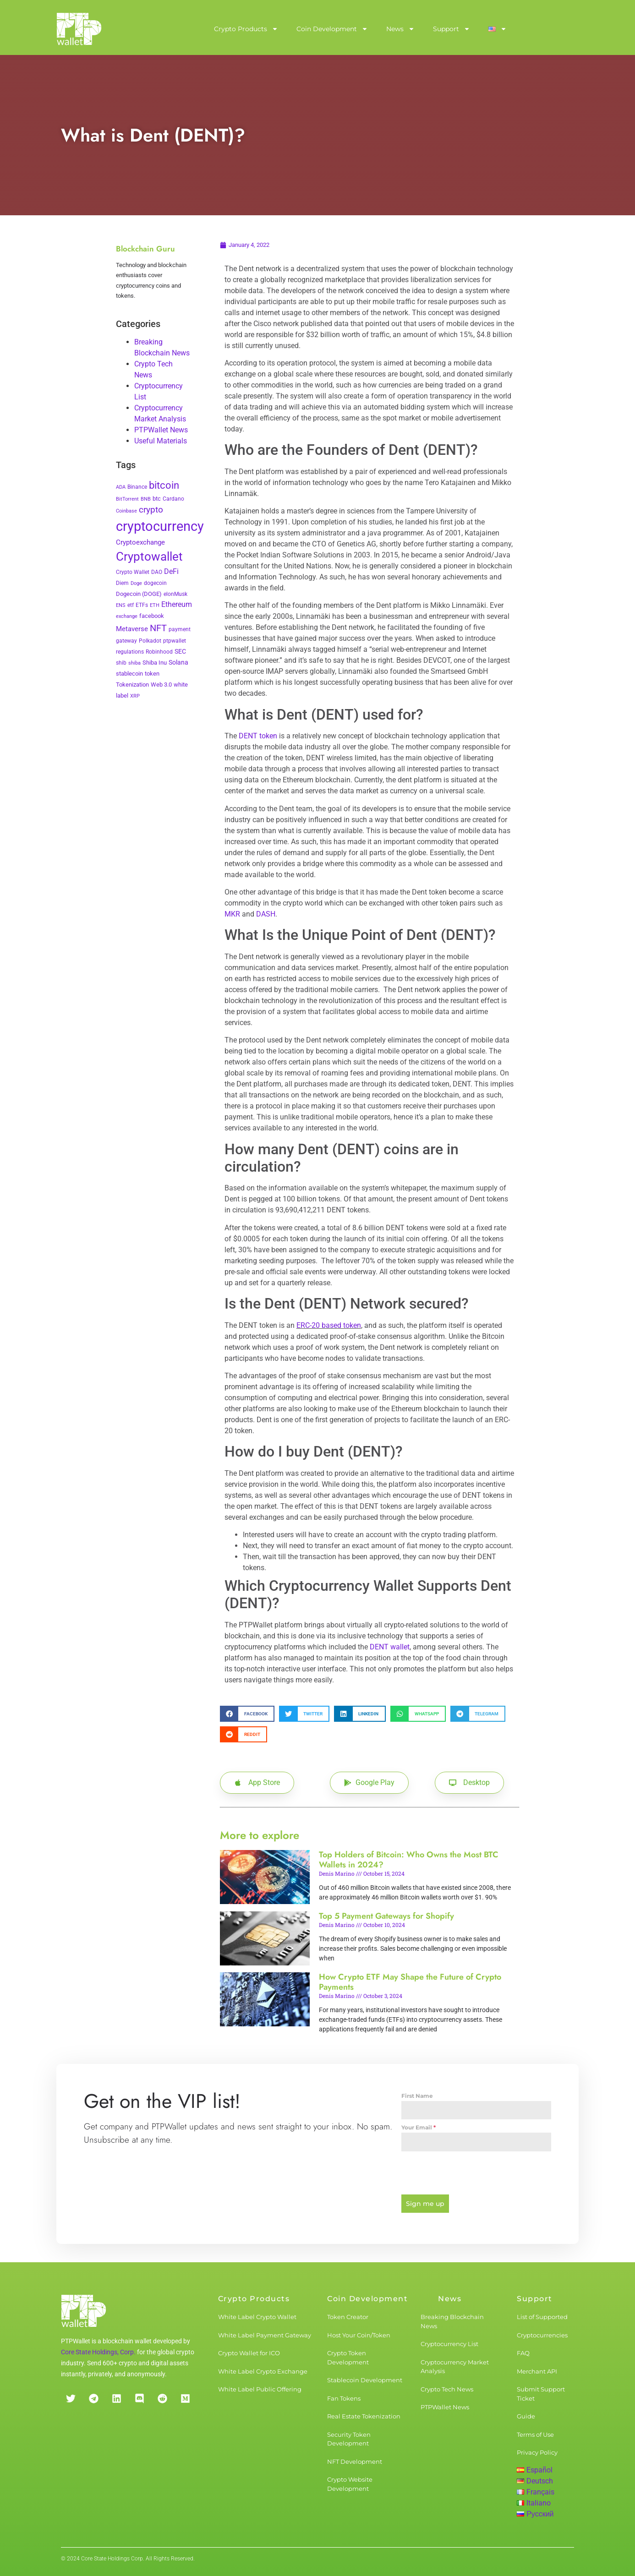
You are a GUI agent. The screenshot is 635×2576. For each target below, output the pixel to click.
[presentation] (476, 2173)
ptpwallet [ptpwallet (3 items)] (174, 641)
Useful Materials (160, 441)
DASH (265, 914)
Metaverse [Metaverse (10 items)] (132, 629)
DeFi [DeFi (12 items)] (171, 571)
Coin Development (332, 29)
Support (451, 29)
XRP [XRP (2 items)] (135, 696)
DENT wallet (390, 1647)
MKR (232, 914)
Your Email (418, 2127)
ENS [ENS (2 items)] (121, 605)
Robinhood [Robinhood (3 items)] (159, 652)
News (400, 29)
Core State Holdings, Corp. (98, 2352)
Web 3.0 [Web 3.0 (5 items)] (161, 684)
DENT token (258, 735)
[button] (247, 1714)
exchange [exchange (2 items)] (126, 616)
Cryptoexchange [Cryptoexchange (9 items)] (140, 542)
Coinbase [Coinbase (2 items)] (126, 511)
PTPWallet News (161, 430)
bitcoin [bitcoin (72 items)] (164, 485)
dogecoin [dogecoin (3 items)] (155, 583)
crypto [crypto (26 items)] (151, 510)
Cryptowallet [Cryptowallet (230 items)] (149, 556)
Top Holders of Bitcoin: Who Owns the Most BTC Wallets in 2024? (408, 1860)
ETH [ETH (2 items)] (154, 605)
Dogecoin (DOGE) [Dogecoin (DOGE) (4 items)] (139, 593)
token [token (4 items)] (152, 673)
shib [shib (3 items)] (121, 663)
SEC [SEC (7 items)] (180, 651)
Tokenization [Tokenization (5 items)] (132, 684)
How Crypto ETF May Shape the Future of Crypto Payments (410, 1982)
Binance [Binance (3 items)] (137, 487)
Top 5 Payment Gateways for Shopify (386, 1916)
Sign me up (425, 2203)
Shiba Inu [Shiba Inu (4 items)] (154, 662)
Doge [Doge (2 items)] (136, 583)
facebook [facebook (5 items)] (151, 615)
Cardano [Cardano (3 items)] (173, 499)
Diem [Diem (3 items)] (122, 583)
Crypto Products (246, 29)
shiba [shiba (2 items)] (134, 663)
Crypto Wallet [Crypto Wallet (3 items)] (132, 572)
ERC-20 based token (328, 1325)
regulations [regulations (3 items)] (130, 652)
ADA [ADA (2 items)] (121, 487)
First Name (417, 2095)
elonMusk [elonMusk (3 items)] (175, 594)
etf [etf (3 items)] (130, 605)
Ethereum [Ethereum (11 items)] (176, 604)
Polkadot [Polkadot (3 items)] (150, 641)
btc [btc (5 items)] (157, 498)
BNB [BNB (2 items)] (146, 499)
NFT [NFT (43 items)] (158, 627)
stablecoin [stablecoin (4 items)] (129, 673)
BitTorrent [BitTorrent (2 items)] (127, 499)
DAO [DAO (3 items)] (156, 572)
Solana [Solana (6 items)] (178, 662)
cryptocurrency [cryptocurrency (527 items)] (160, 526)
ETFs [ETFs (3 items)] (142, 605)
